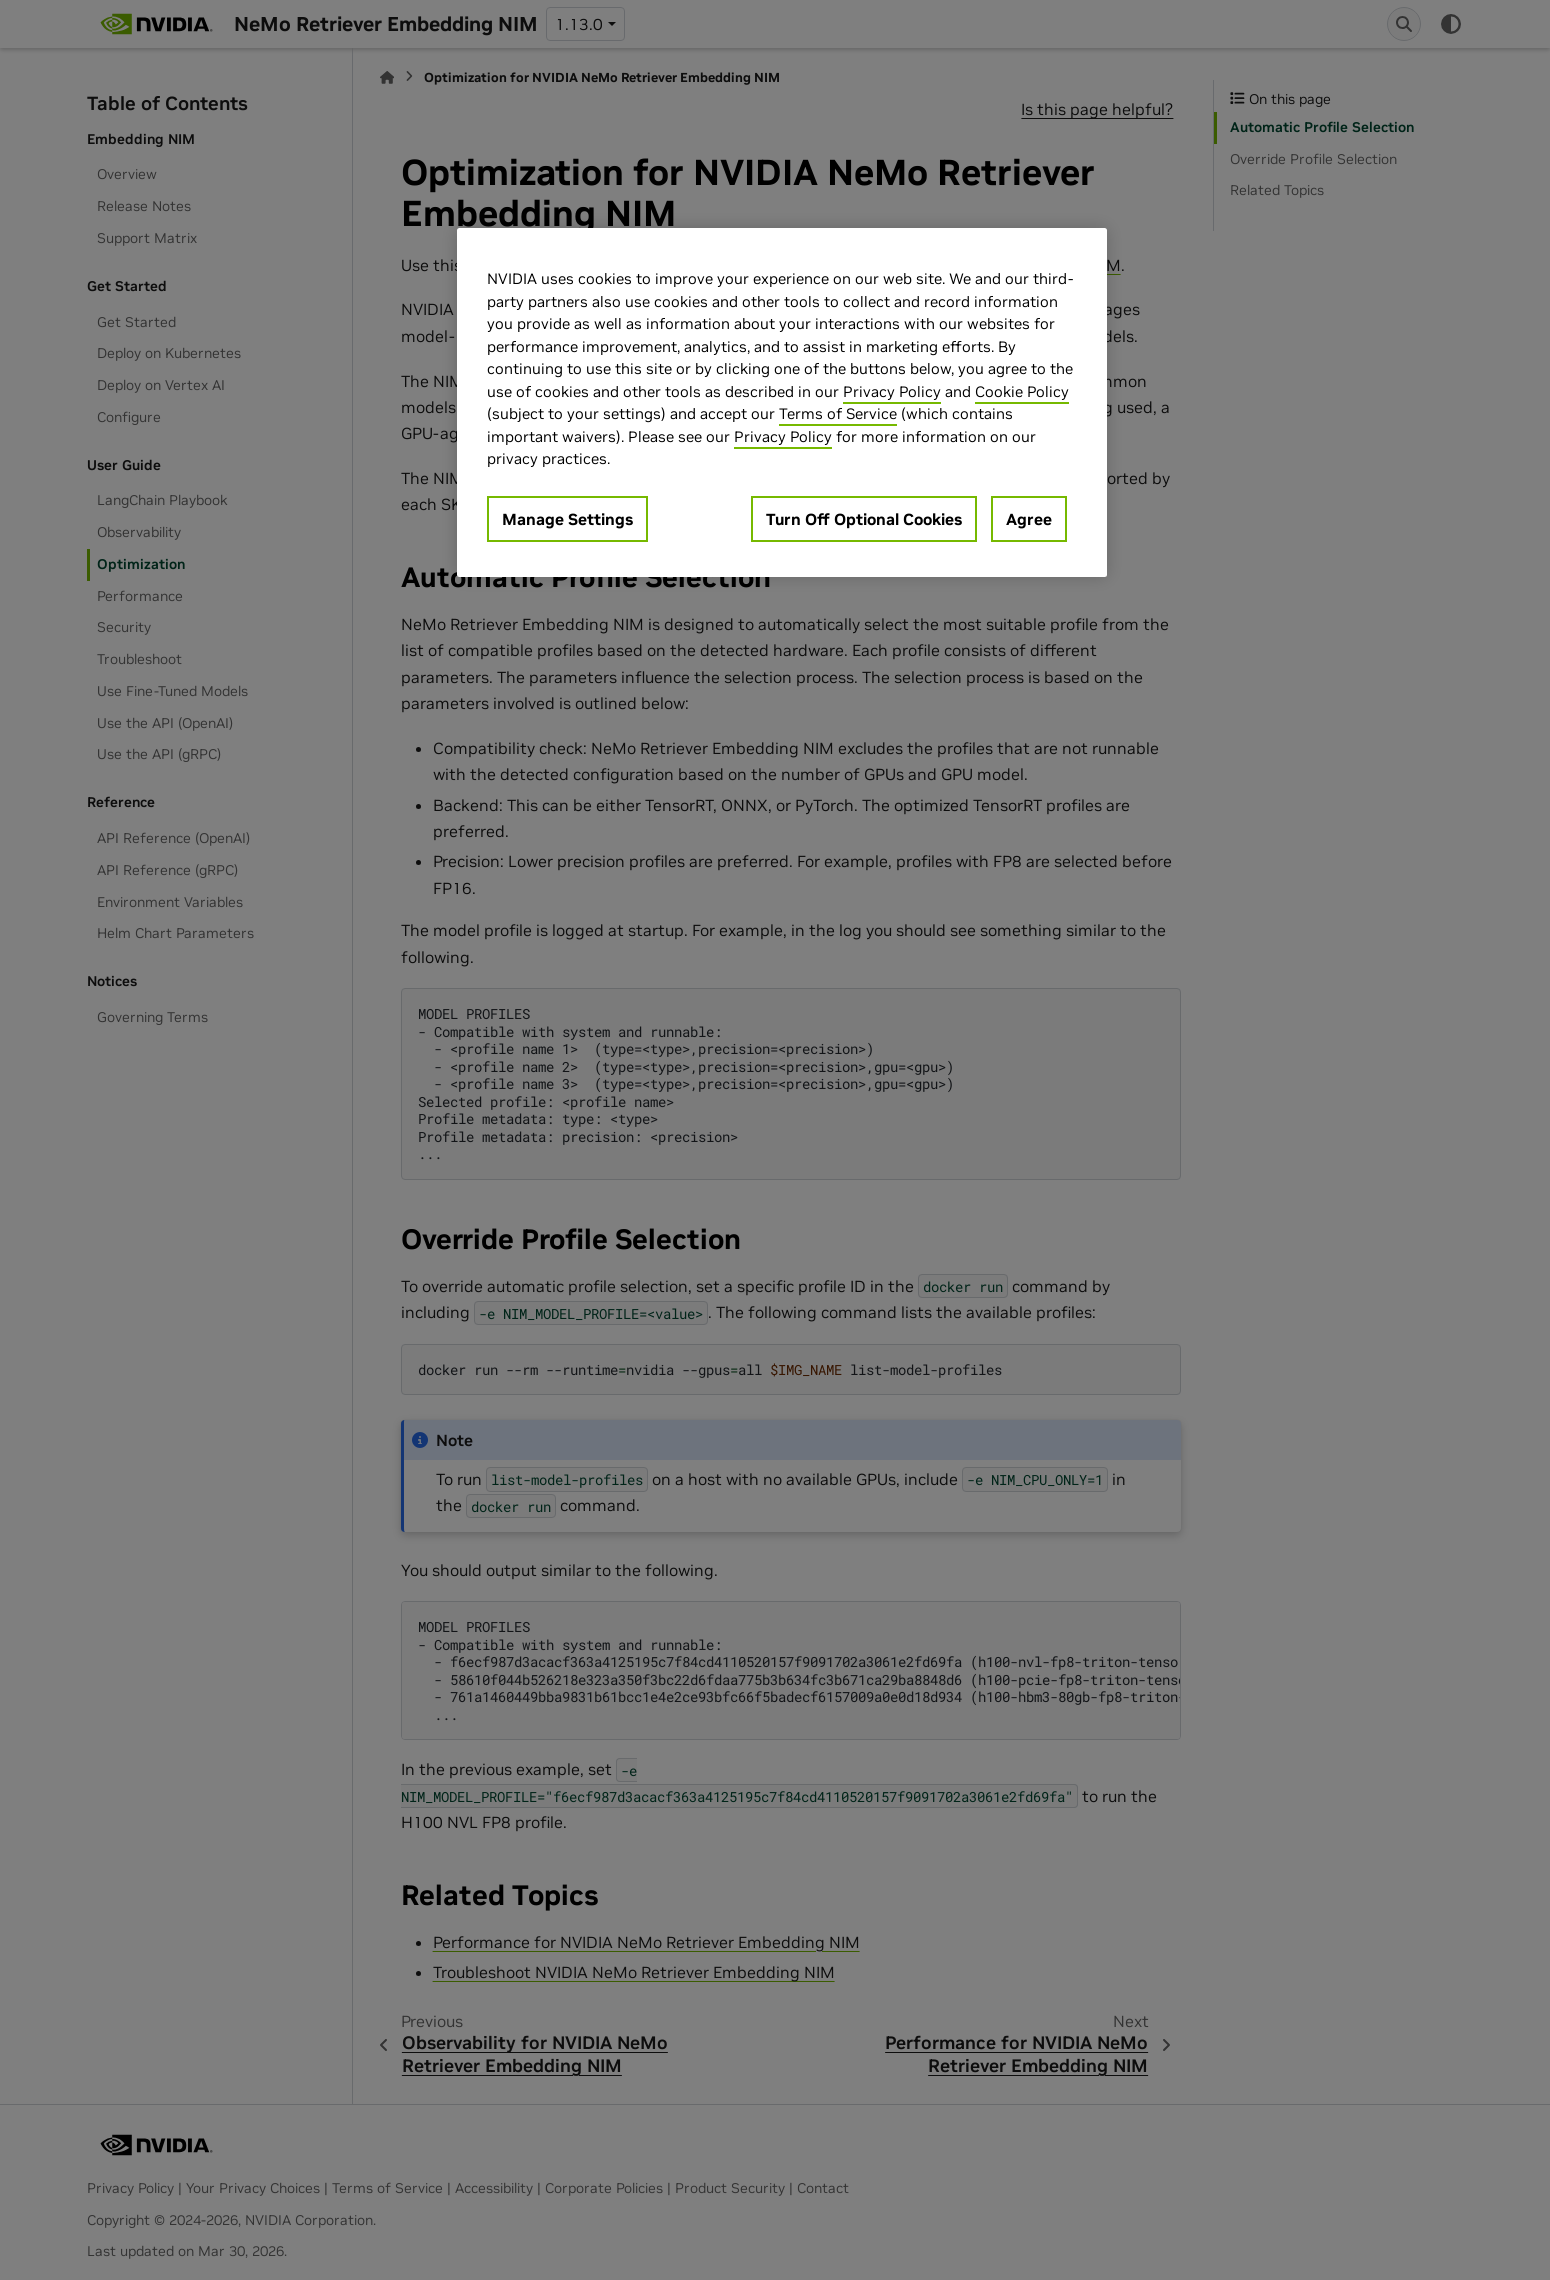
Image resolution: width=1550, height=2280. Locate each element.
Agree (1029, 519)
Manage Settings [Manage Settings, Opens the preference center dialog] (567, 519)
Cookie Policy (1022, 391)
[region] (782, 402)
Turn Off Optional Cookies (864, 519)
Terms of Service (838, 413)
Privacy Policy (892, 391)
